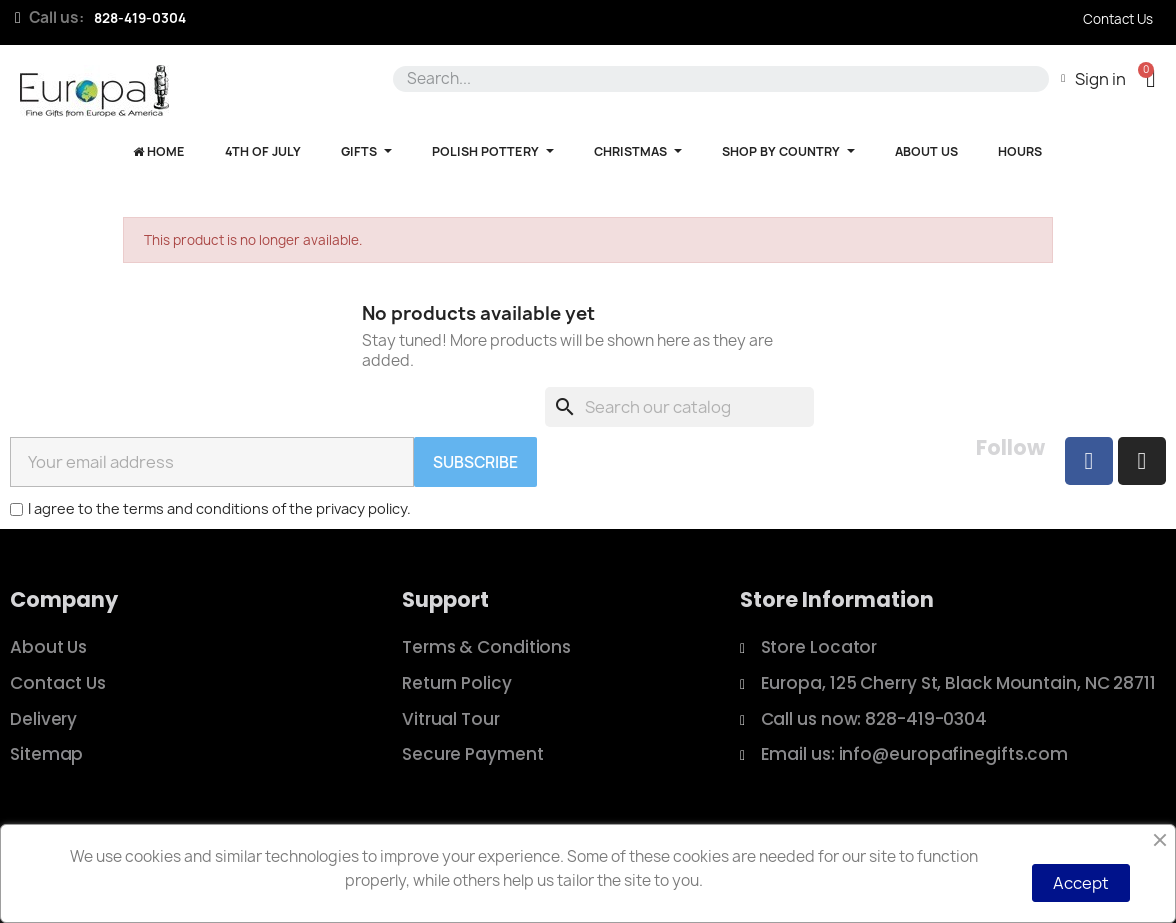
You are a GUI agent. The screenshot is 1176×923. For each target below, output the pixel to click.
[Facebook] (1089, 461)
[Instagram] (1142, 461)
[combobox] (717, 79)
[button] (1150, 78)
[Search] (679, 407)
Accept (1081, 883)
